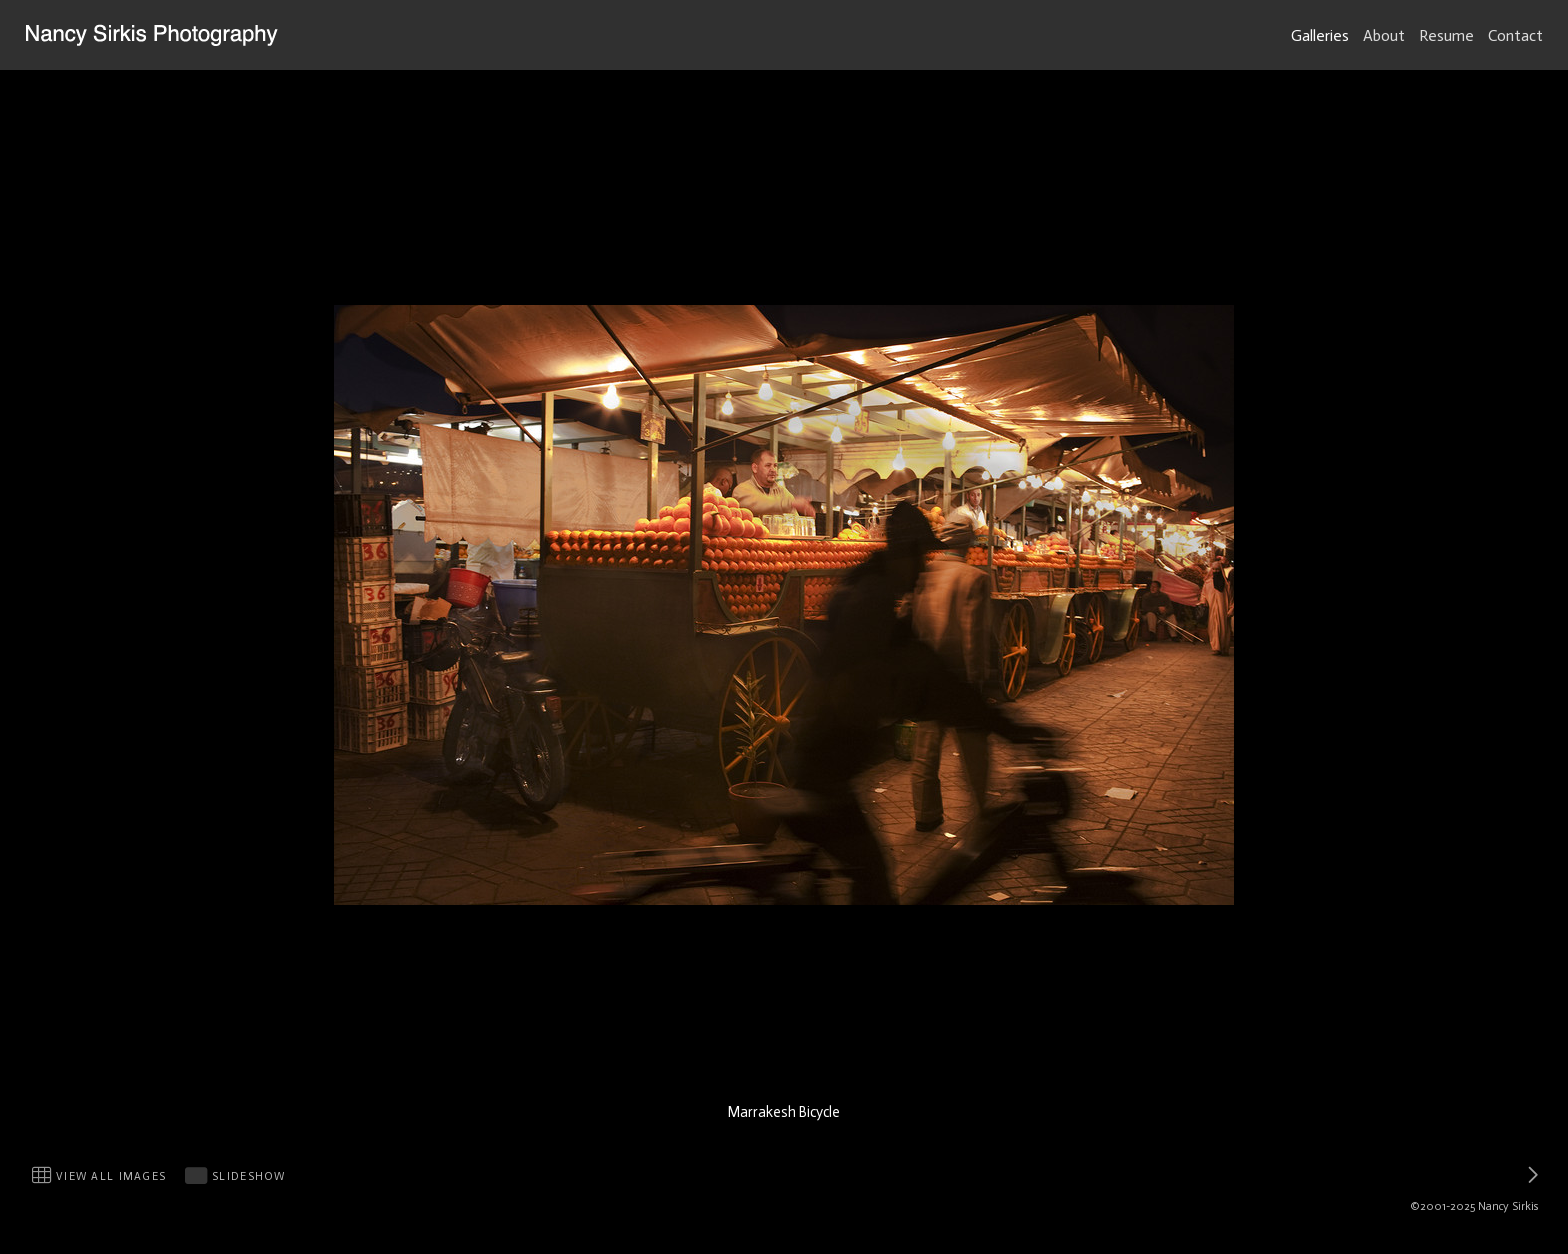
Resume (1446, 35)
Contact (1515, 35)
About (1384, 35)
